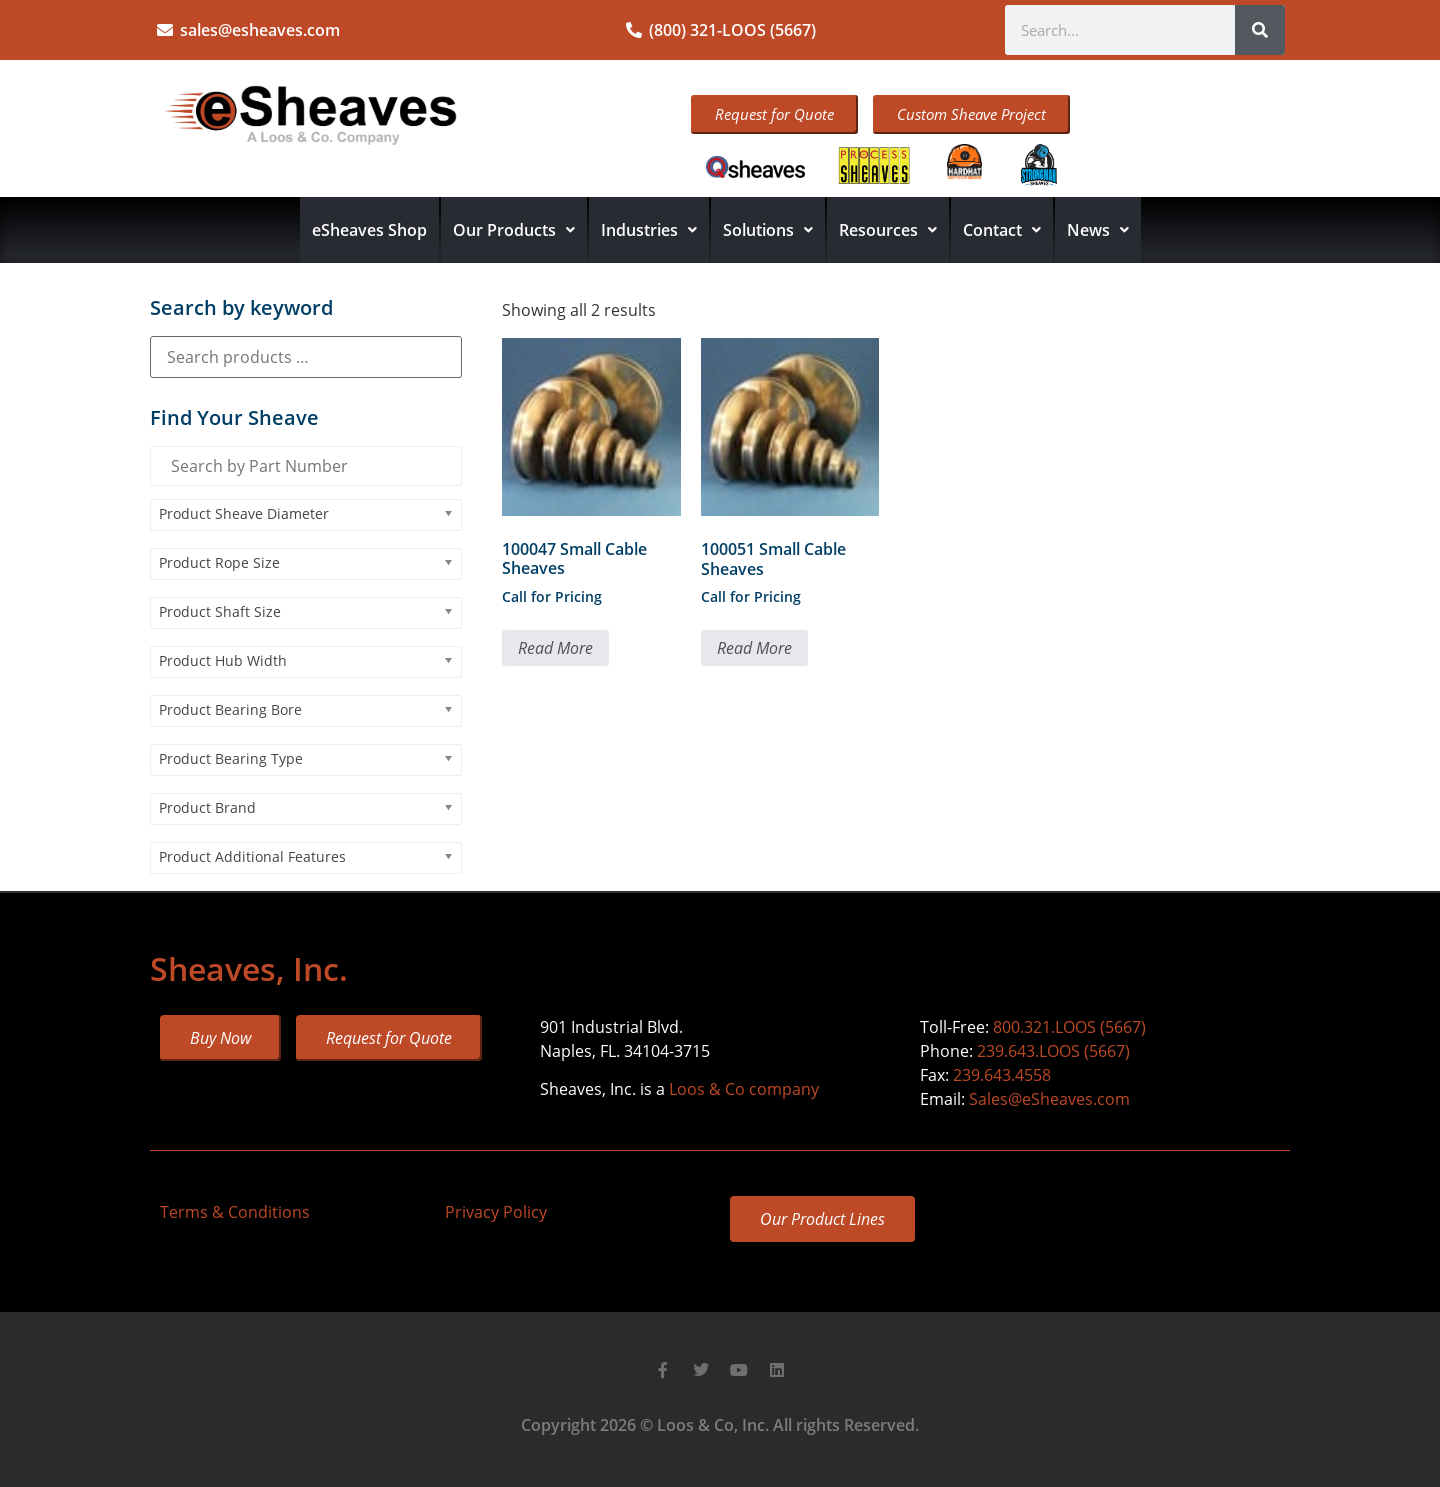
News (1098, 230)
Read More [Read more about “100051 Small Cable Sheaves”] (754, 648)
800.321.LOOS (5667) (1069, 1027)
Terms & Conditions (235, 1212)
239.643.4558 (1002, 1075)
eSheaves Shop (369, 230)
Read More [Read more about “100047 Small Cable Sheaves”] (555, 648)
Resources (888, 230)
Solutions (768, 230)
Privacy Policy (496, 1212)
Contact (1002, 230)
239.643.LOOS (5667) (1053, 1051)
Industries (649, 230)
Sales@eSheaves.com (1049, 1099)
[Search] (1260, 30)
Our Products (514, 230)
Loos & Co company (744, 1089)
